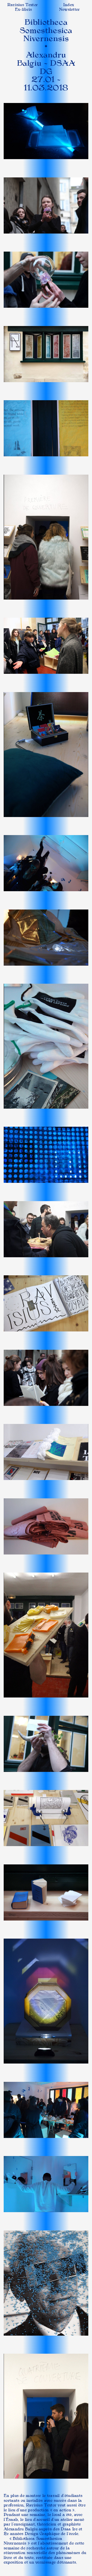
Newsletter (69, 9)
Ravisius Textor (22, 5)
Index (68, 5)
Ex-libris (23, 9)
